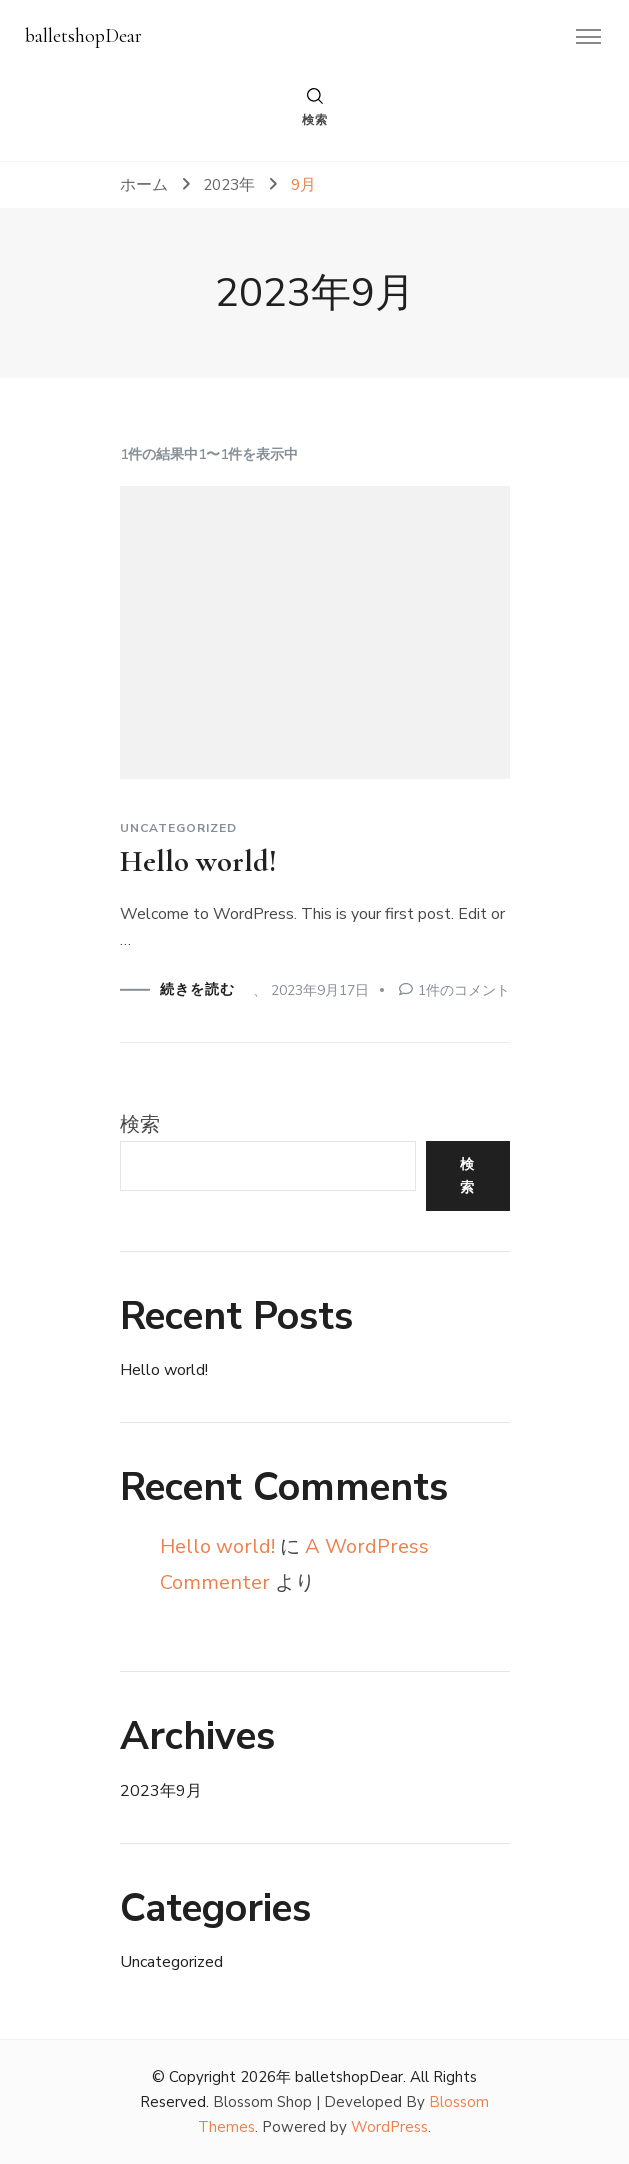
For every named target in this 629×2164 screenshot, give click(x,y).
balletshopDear (83, 36)
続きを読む (197, 990)
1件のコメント (464, 990)
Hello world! (198, 861)
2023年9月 (161, 1791)
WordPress (389, 2127)
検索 (140, 1124)
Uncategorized (178, 828)
